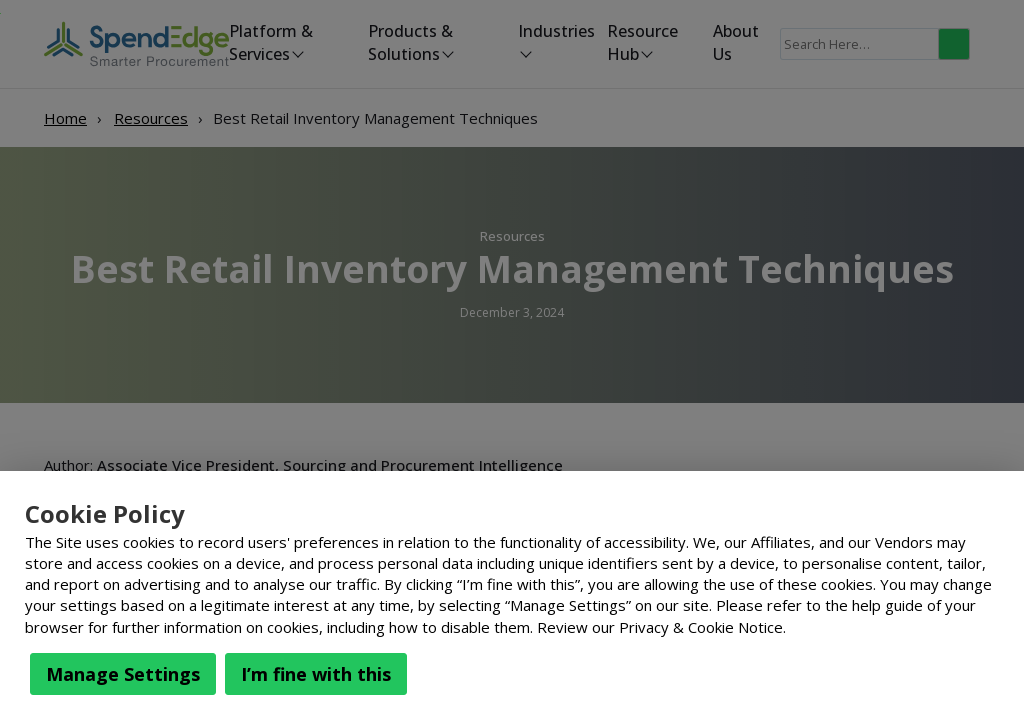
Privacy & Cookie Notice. (702, 627)
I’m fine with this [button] (316, 674)
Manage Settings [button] (123, 674)
